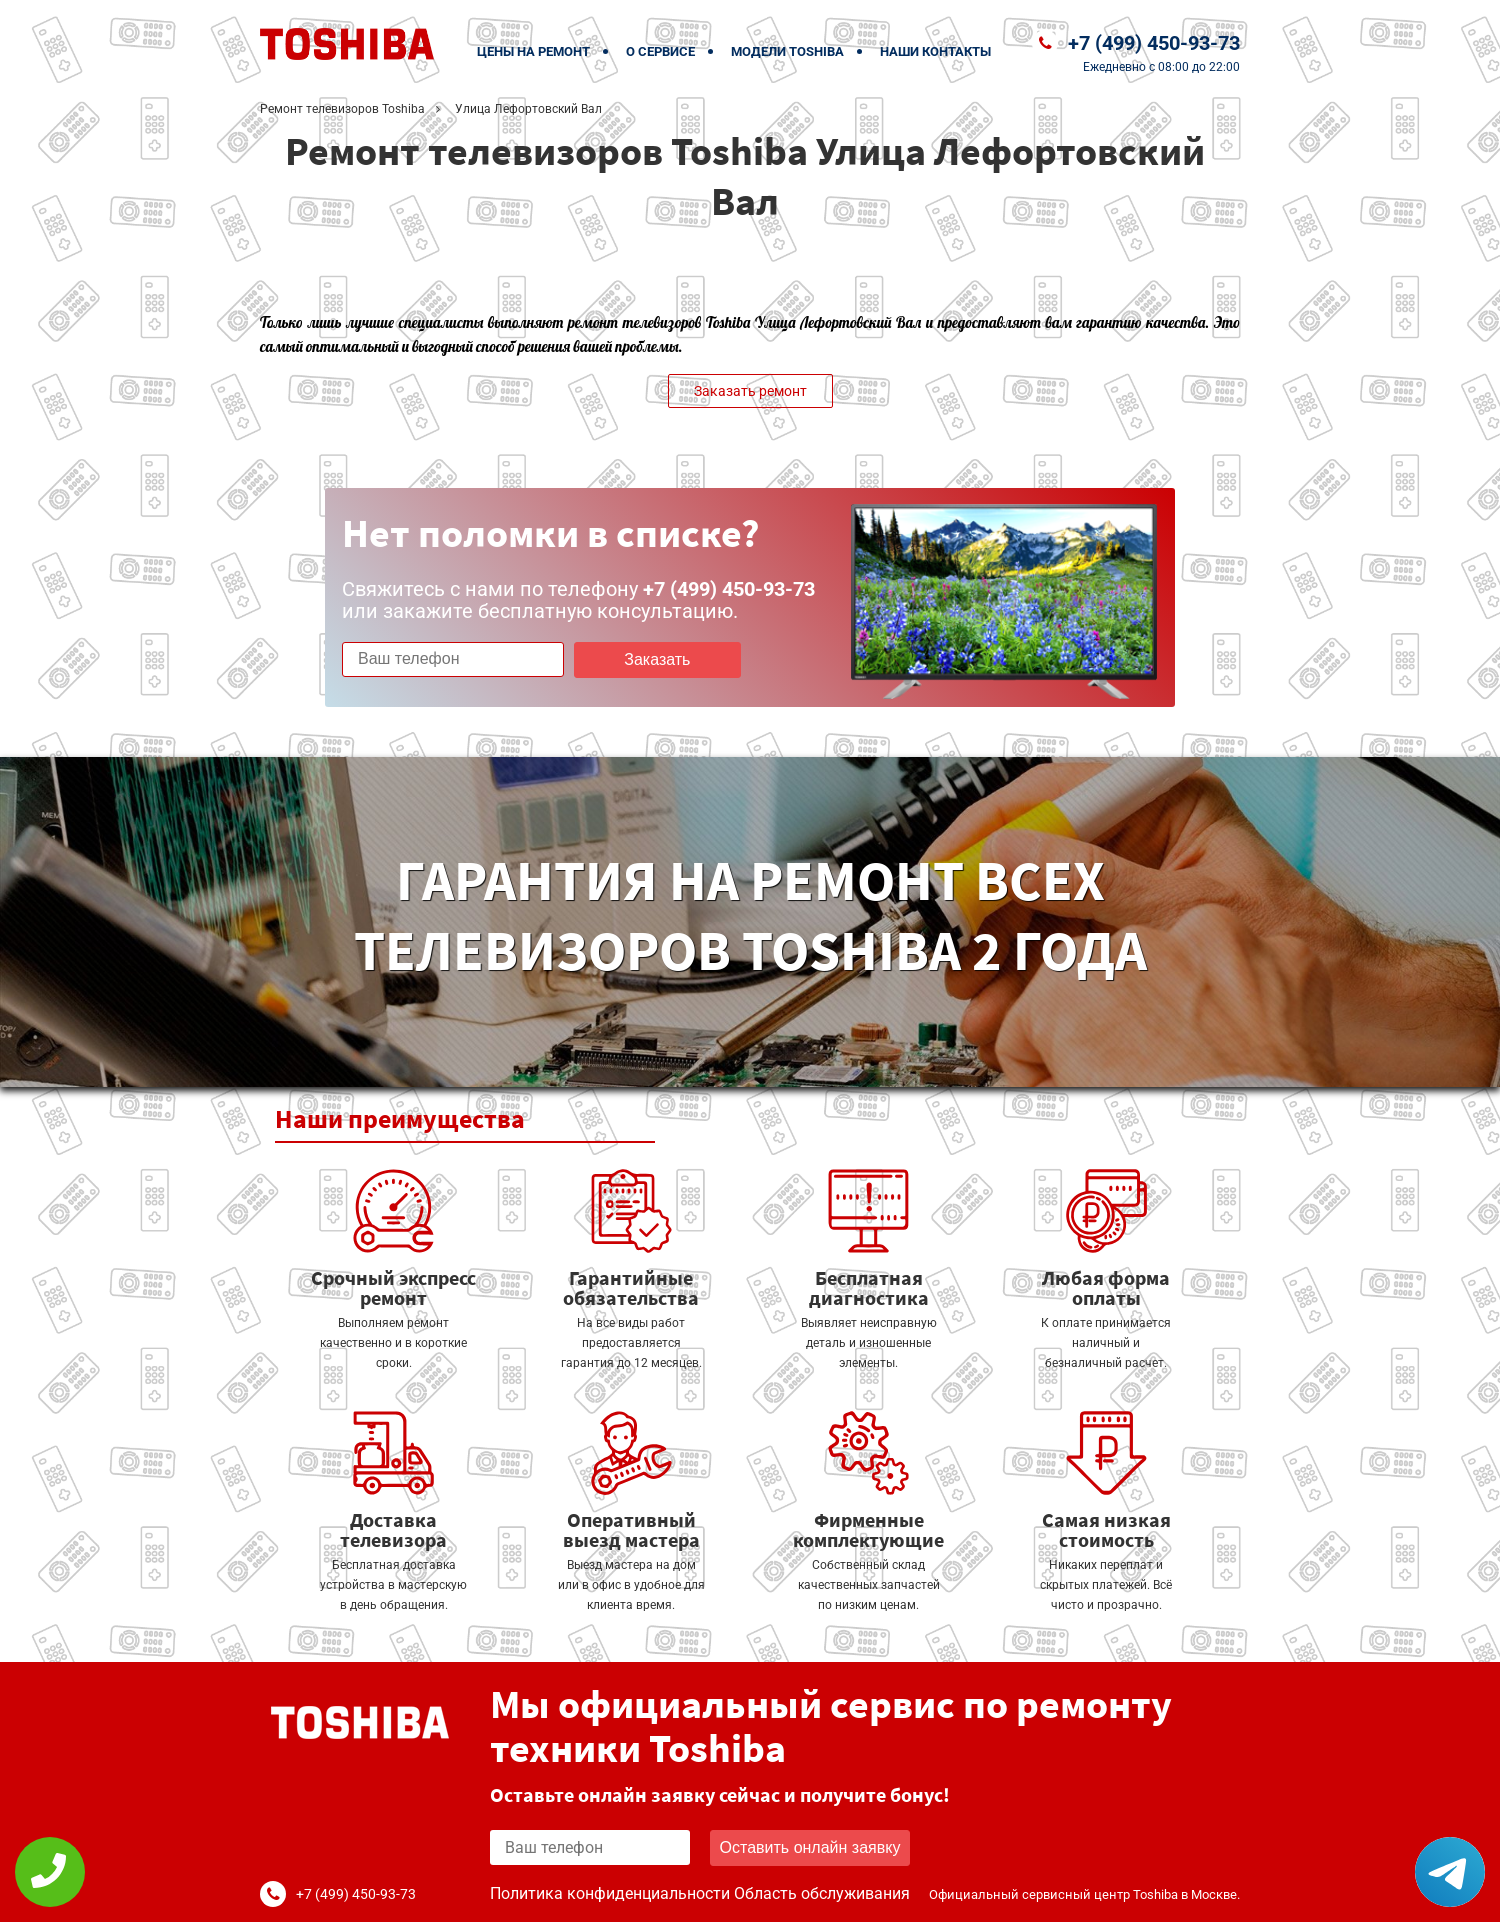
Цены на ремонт (533, 51)
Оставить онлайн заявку (810, 1847)
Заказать (657, 659)
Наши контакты (935, 51)
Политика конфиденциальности (610, 1893)
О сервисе (660, 51)
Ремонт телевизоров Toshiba (342, 109)
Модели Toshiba (787, 51)
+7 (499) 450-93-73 (1154, 43)
